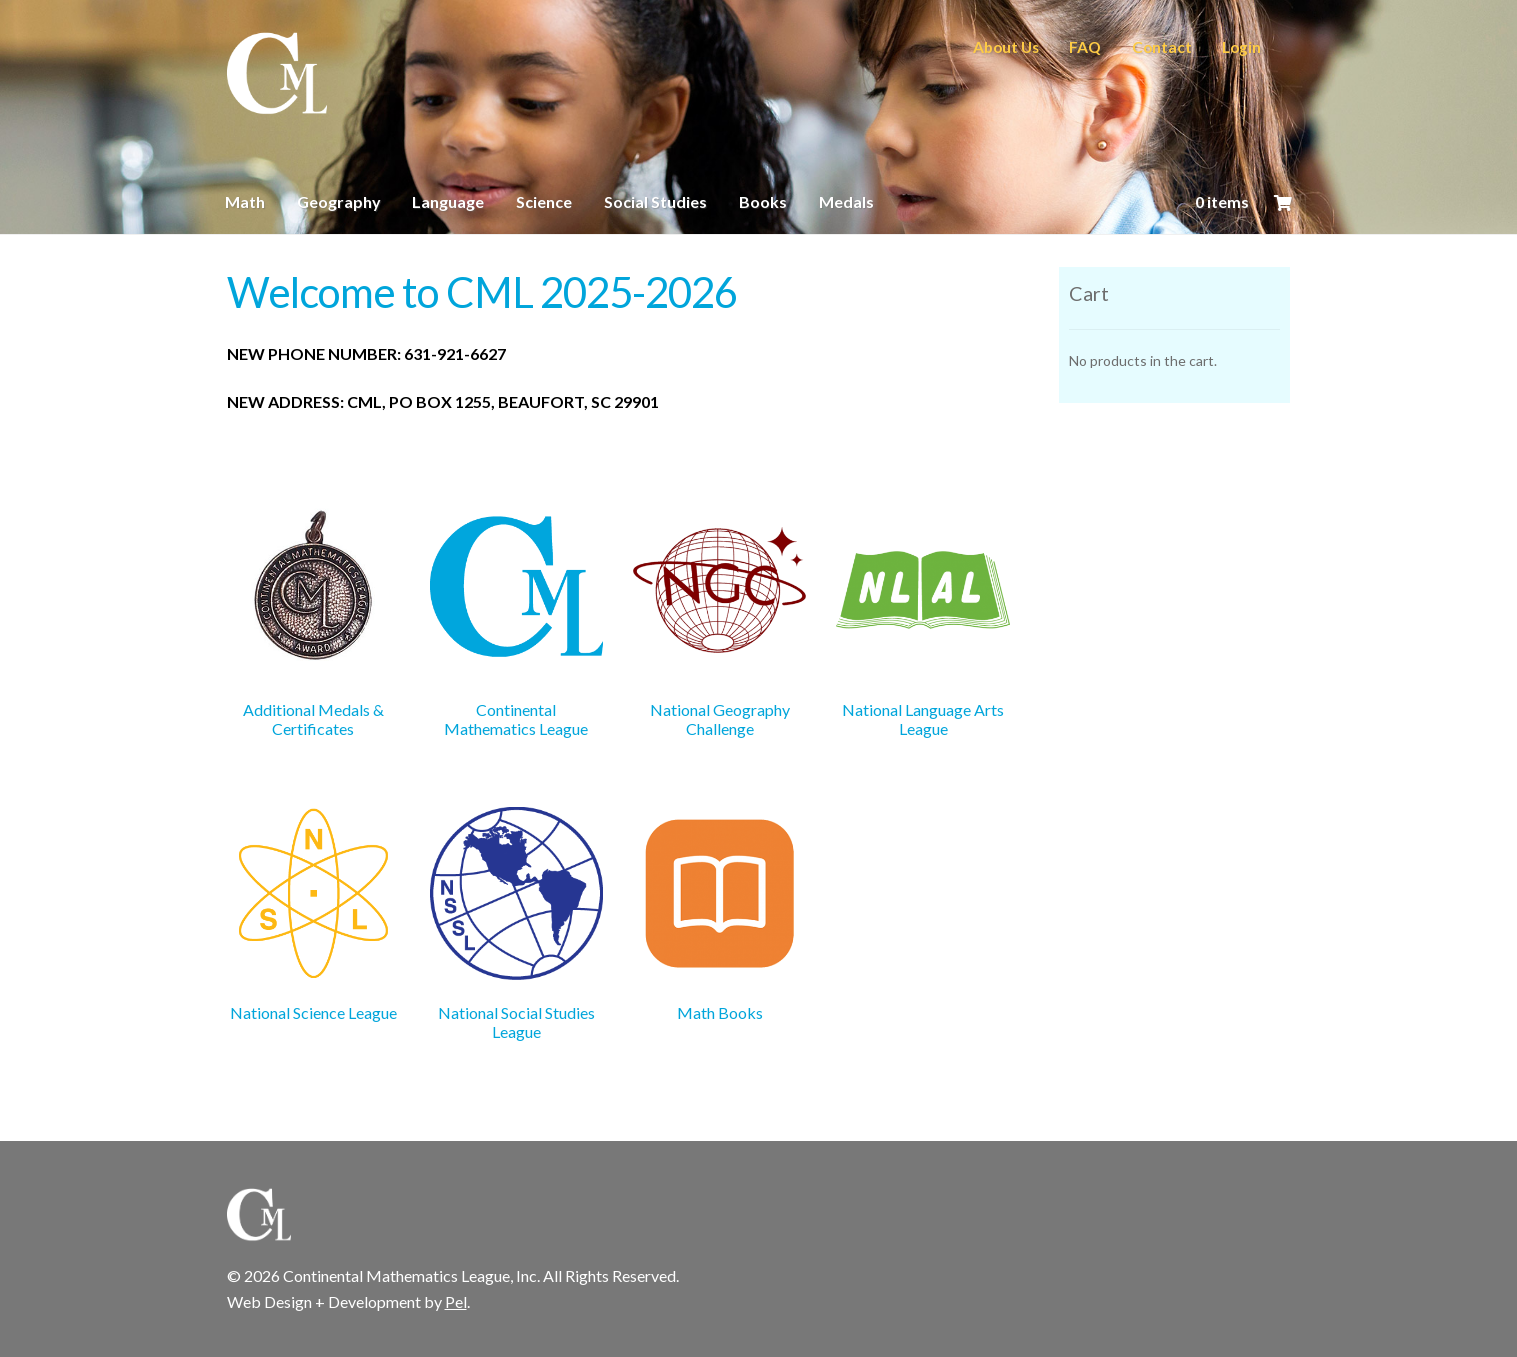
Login (1241, 47)
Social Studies (655, 201)
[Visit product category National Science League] (313, 914)
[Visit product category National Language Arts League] (922, 621)
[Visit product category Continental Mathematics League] (516, 621)
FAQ (1085, 47)
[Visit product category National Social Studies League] (516, 924)
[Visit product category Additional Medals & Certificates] (313, 621)
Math (245, 201)
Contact (1162, 47)
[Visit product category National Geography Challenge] (719, 621)
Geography (339, 201)
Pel (456, 1301)
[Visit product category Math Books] (719, 914)
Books (763, 201)
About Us (1006, 47)
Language (448, 201)
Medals (846, 201)
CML (277, 74)
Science (544, 201)
